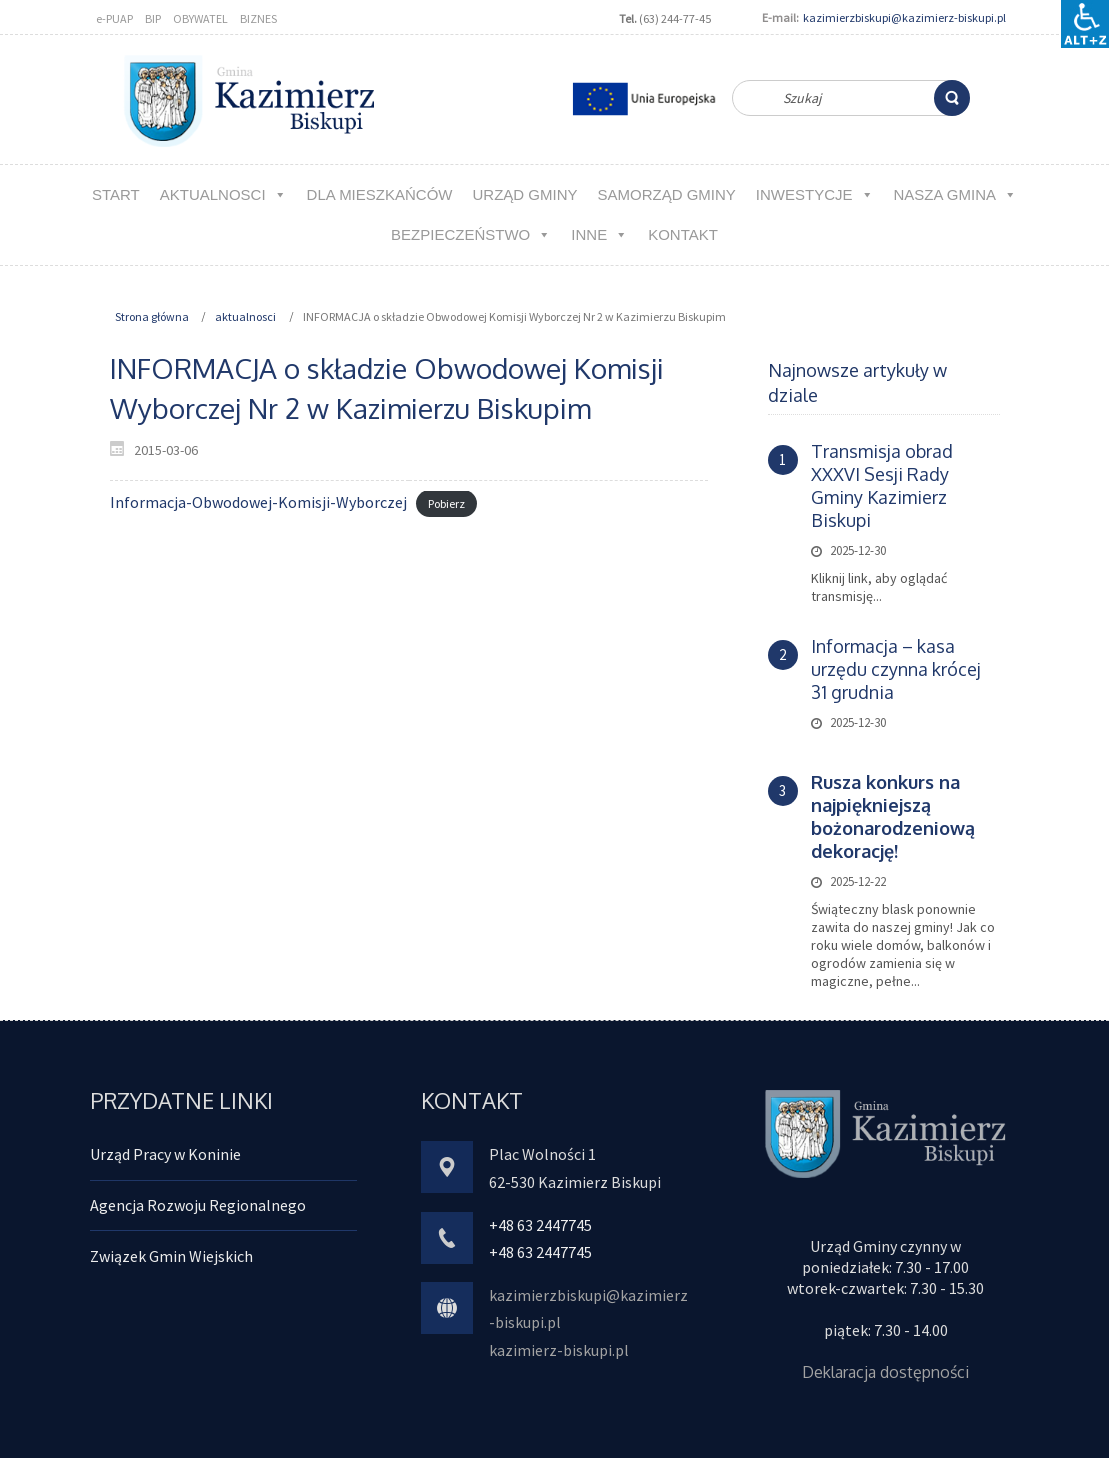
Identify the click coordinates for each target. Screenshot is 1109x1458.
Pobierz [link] (446, 503)
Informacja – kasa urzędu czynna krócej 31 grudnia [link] (896, 669)
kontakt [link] (683, 234)
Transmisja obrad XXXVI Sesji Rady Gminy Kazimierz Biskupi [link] (882, 485)
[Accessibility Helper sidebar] (1085, 24)
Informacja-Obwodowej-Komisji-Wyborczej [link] (258, 502)
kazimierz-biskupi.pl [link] (559, 1350)
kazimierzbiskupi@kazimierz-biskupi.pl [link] (904, 17)
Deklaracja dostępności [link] (885, 1372)
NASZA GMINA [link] (956, 194)
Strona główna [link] (152, 316)
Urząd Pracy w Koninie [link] (165, 1154)
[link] (952, 98)
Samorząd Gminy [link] (666, 194)
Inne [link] (599, 234)
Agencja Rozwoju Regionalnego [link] (198, 1205)
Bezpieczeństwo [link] (471, 234)
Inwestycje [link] (815, 194)
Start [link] (116, 194)
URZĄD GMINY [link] (524, 194)
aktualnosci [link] (223, 194)
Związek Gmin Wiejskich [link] (171, 1256)
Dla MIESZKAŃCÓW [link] (380, 194)
